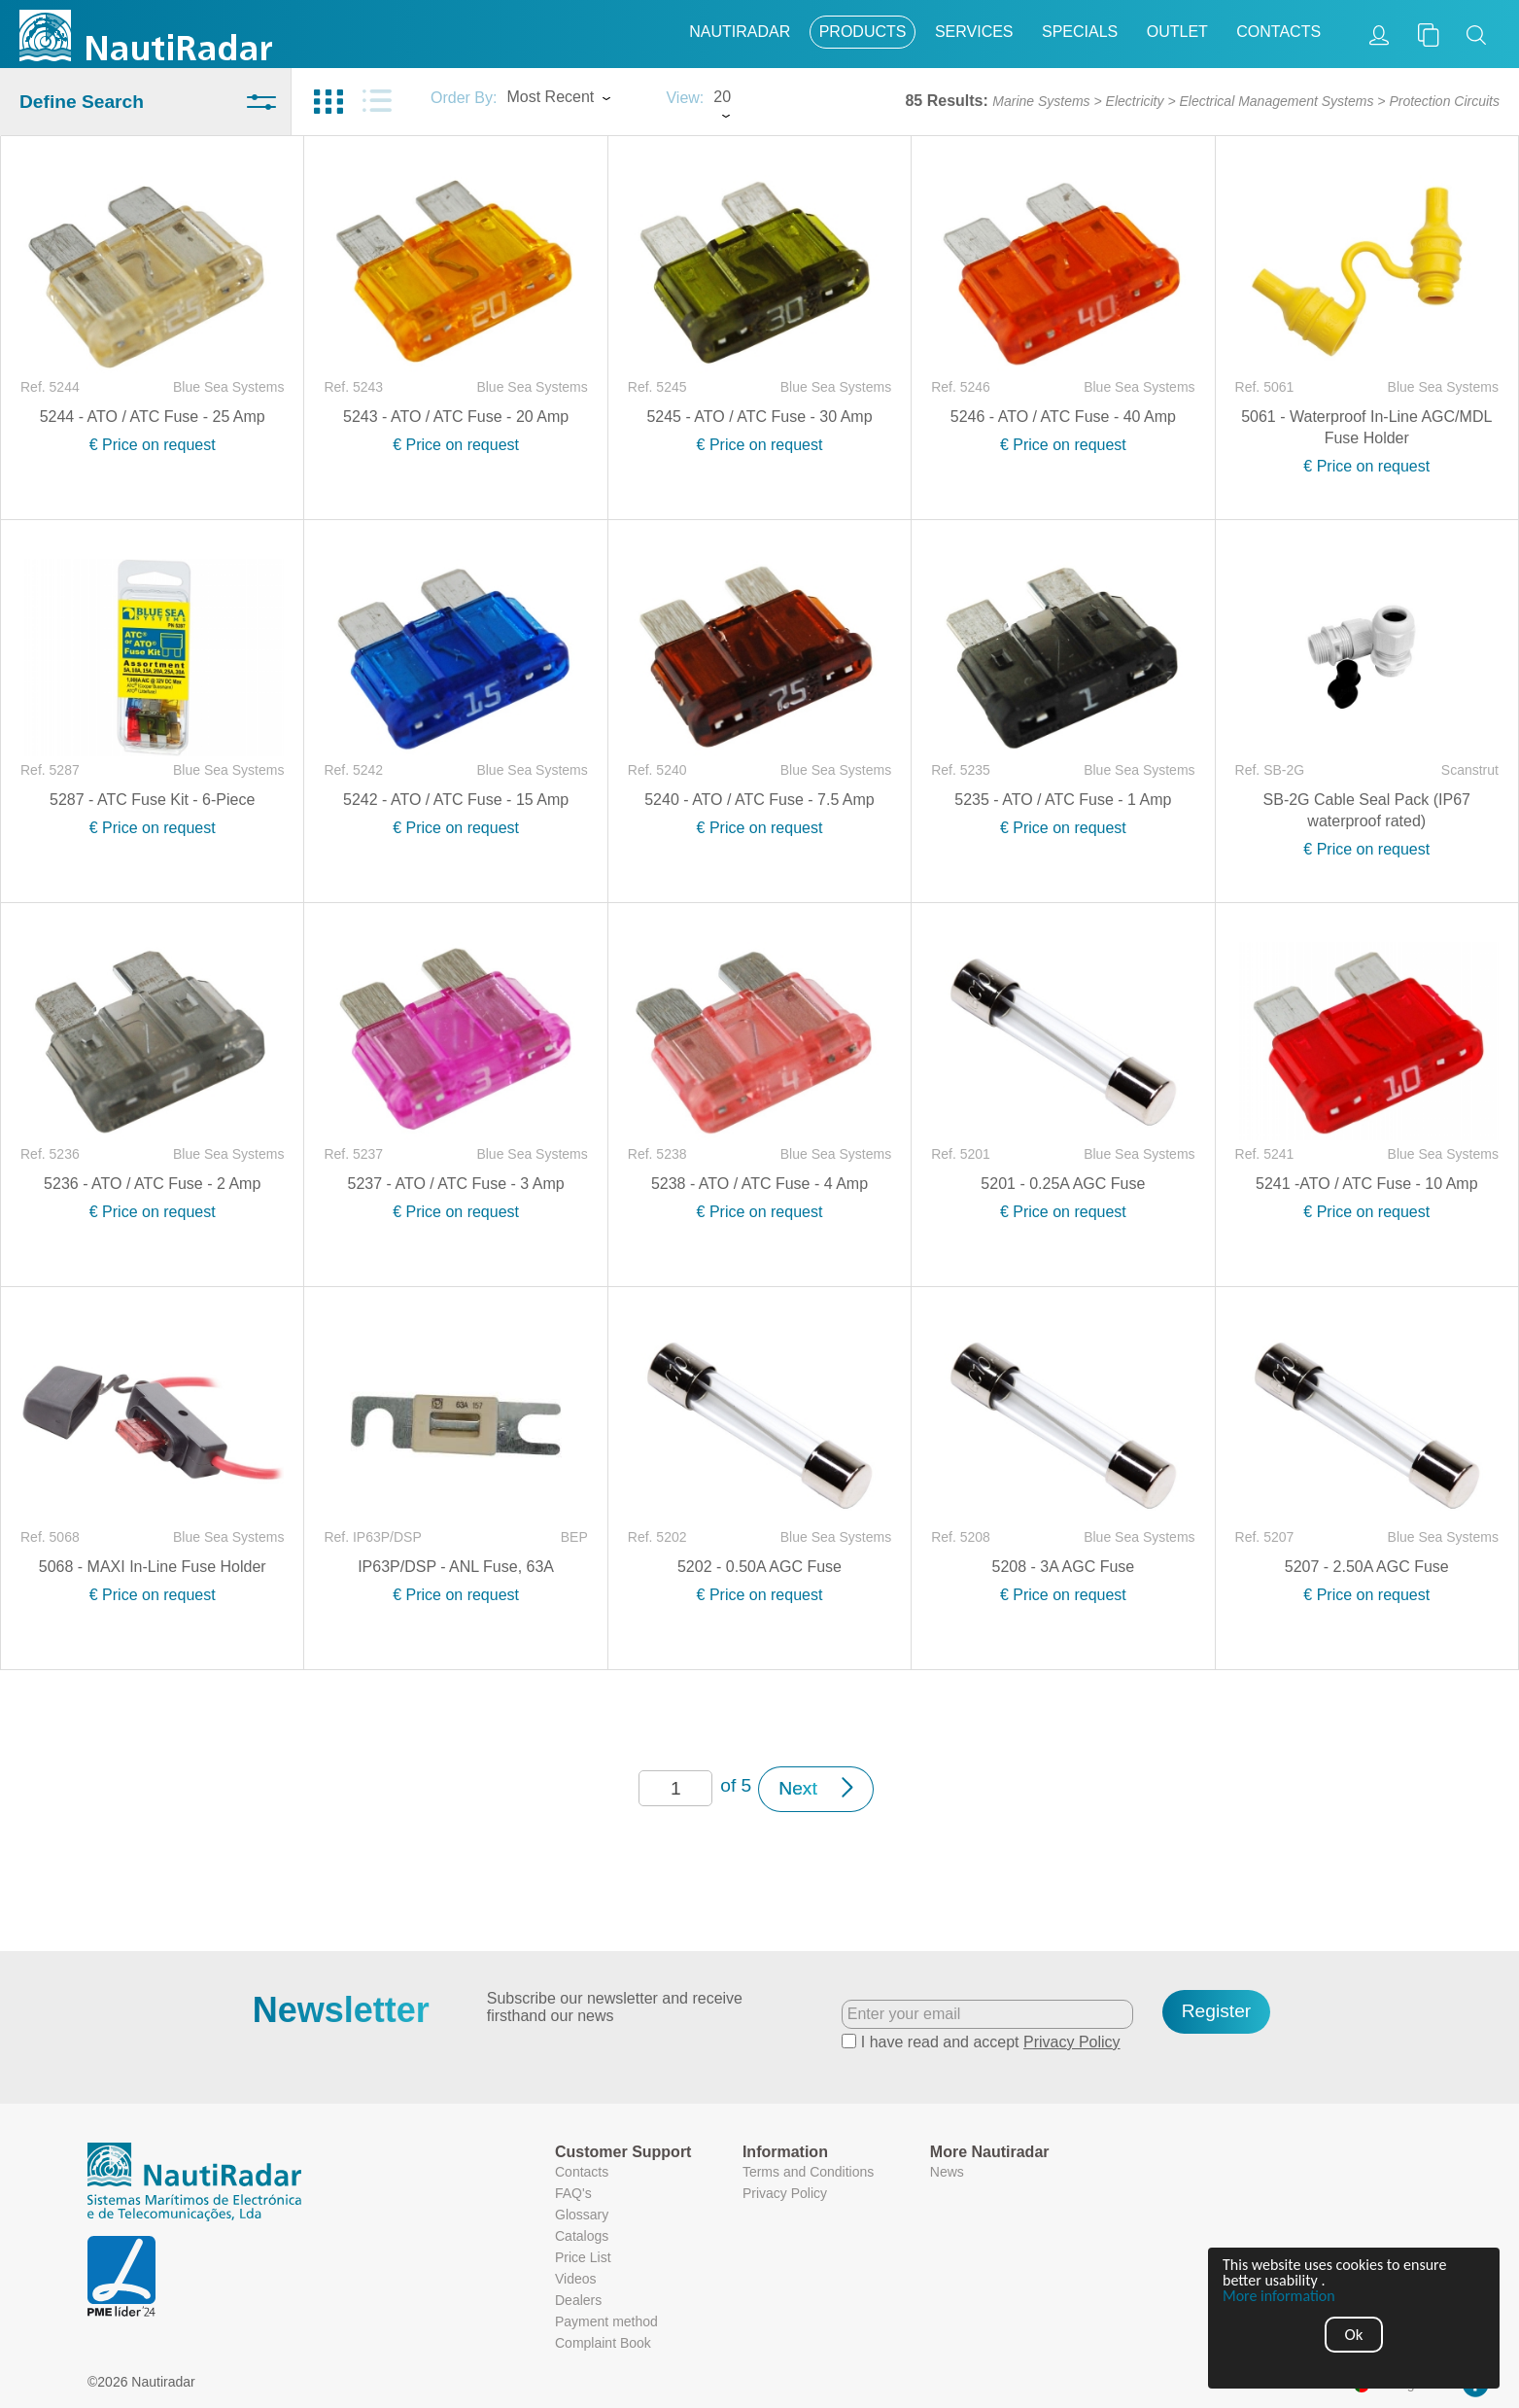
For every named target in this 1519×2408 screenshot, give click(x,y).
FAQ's (573, 2193)
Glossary (581, 2214)
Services (974, 31)
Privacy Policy (1072, 2042)
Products (863, 31)
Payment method (606, 2321)
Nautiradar (739, 31)
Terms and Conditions (808, 2172)
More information (1279, 2296)
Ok (1354, 2334)
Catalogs (581, 2236)
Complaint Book (603, 2343)
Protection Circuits (1444, 101)
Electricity (1135, 101)
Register (1216, 2011)
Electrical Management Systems (1276, 101)
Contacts (1278, 31)
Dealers (578, 2300)
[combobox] (576, 99)
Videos (576, 2278)
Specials (1080, 31)
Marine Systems (1040, 101)
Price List (583, 2257)
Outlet (1177, 31)
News (947, 2172)
